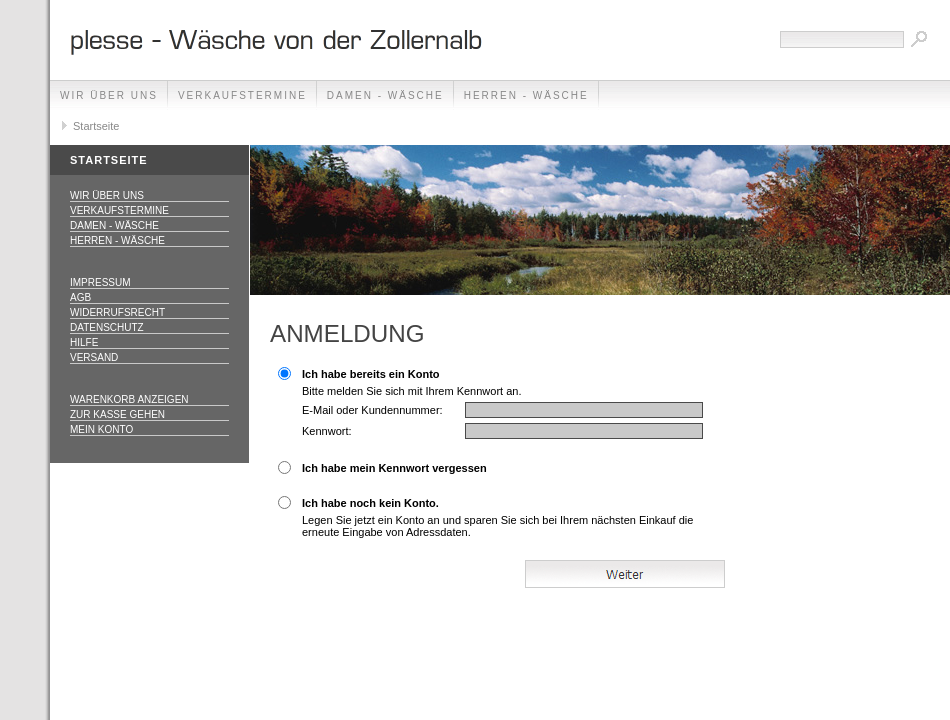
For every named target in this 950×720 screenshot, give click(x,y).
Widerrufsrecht (117, 312)
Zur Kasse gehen (117, 414)
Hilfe (84, 342)
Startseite (96, 126)
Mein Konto (101, 429)
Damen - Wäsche (385, 95)
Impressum (100, 282)
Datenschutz (107, 327)
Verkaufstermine (242, 95)
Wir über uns (109, 95)
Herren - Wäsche (526, 95)
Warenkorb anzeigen (129, 399)
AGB (80, 297)
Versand (94, 357)
